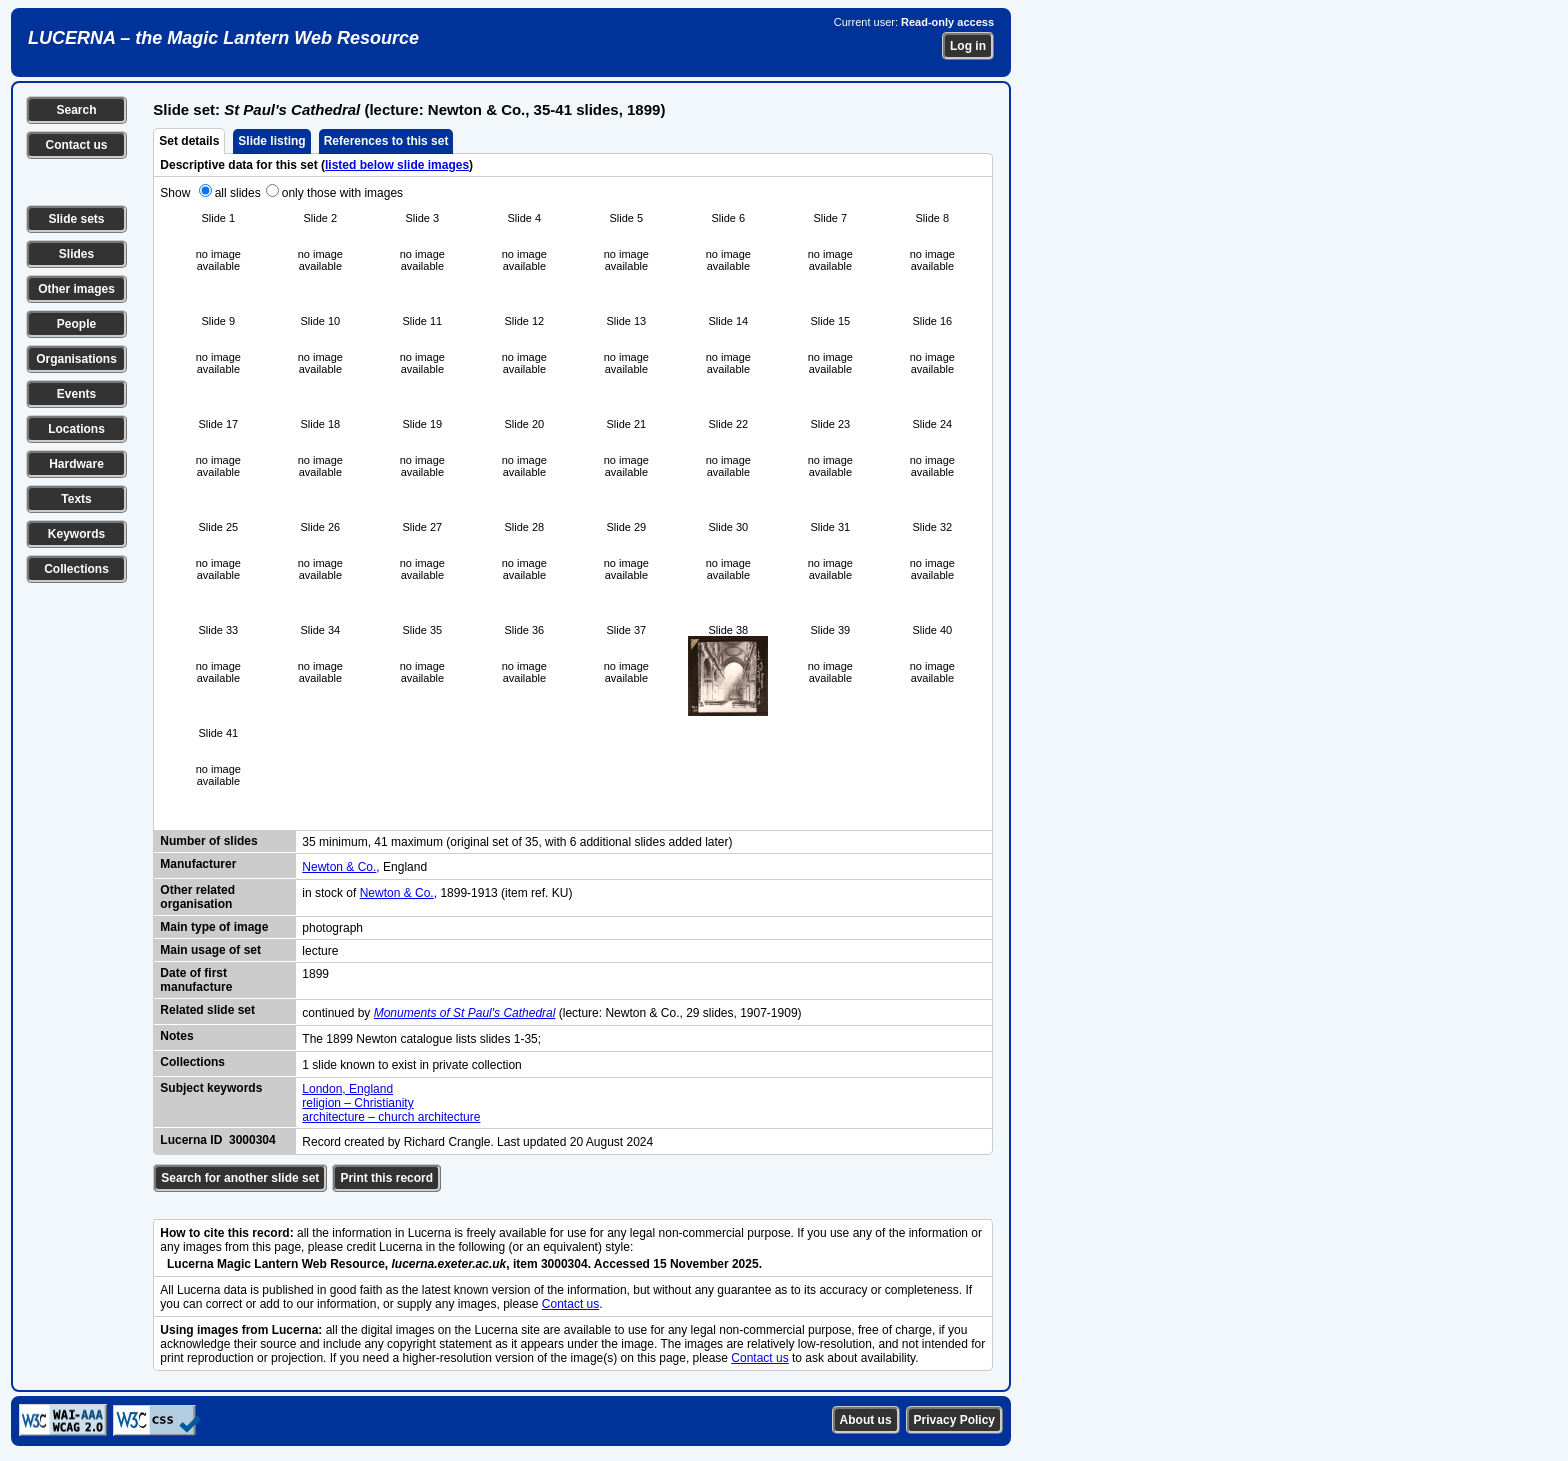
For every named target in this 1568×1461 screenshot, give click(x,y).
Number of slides (208, 841)
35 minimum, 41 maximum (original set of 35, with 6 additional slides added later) (517, 842)
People (76, 324)
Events (76, 394)
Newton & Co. (339, 867)
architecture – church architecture (391, 1117)
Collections (76, 569)
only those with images (342, 193)
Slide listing (271, 141)
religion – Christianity (357, 1103)
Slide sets (76, 219)
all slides (238, 193)
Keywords (76, 534)
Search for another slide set (240, 1178)
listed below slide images (397, 165)
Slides (76, 254)
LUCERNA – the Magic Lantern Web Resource (223, 38)
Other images (76, 289)
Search (76, 110)
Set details (189, 141)
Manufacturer (198, 864)
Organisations (76, 359)
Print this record (386, 1178)
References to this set (386, 141)
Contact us (76, 145)
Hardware (76, 464)
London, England (347, 1089)
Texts (76, 499)
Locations (76, 429)
